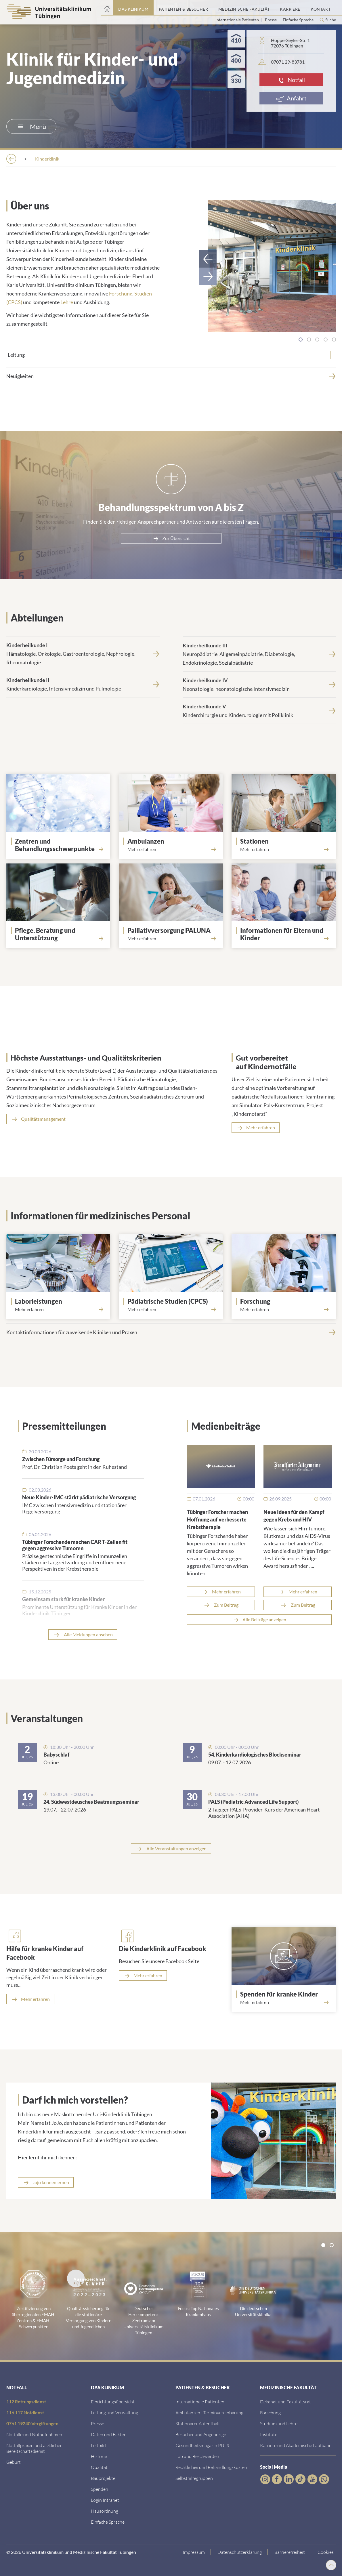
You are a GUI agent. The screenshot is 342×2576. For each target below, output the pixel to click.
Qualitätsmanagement (43, 1118)
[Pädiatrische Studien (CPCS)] (173, 1301)
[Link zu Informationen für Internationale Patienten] (199, 2401)
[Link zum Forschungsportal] (270, 2412)
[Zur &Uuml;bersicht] (171, 538)
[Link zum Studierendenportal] (278, 2423)
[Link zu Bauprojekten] (103, 2477)
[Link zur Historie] (99, 2455)
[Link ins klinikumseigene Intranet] (105, 2499)
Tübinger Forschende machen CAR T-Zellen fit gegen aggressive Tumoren (74, 1544)
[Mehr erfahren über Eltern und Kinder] (283, 945)
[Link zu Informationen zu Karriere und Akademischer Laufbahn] (296, 2444)
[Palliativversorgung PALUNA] (173, 930)
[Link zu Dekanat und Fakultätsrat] (285, 2401)
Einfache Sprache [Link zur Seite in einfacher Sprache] (298, 19)
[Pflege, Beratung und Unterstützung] (60, 933)
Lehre (66, 301)
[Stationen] (285, 840)
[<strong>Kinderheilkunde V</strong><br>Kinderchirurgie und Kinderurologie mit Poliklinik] (259, 710)
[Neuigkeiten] (171, 375)
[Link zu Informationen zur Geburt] (13, 2461)
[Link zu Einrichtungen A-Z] (113, 2401)
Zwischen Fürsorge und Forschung (61, 1458)
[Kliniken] (130, 158)
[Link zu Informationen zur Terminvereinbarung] (209, 2412)
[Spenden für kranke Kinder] (285, 1993)
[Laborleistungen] (60, 1301)
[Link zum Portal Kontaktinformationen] (320, 8)
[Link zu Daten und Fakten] (109, 2433)
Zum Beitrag (225, 1604)
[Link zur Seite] (60, 844)
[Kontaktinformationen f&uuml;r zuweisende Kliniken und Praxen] (171, 1332)
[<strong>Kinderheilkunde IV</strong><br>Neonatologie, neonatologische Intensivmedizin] (259, 684)
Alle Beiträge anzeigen (264, 1619)
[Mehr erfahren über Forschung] (283, 1309)
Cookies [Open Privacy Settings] (328, 2551)
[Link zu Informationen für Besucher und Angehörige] (200, 2433)
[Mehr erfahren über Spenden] (283, 2001)
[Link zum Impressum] (196, 2551)
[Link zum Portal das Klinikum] (133, 8)
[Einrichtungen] (90, 158)
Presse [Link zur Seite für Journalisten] (271, 19)
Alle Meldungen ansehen (88, 1634)
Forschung (120, 293)
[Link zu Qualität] (99, 2466)
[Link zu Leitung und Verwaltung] (114, 2412)
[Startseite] (107, 8)
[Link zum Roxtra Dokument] (104, 2510)
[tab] (301, 339)
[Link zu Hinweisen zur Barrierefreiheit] (292, 2551)
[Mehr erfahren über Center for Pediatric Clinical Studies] (171, 1309)
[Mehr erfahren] (30, 1998)
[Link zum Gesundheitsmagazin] (202, 2444)
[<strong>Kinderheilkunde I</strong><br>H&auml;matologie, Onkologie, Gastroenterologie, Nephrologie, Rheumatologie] (83, 653)
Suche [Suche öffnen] (330, 20)
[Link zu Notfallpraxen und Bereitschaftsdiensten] (34, 2447)
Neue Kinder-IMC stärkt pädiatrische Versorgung (79, 1497)
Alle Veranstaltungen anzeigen (176, 1848)
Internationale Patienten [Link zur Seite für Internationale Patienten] (237, 19)
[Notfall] (291, 79)
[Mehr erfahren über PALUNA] (171, 938)
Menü (32, 126)
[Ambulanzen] (173, 840)
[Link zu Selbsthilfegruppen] (194, 2477)
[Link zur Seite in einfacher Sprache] (108, 2521)
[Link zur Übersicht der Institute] (268, 2433)
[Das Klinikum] (45, 158)
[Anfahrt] (291, 98)
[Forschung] (285, 1301)
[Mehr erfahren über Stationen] (283, 848)
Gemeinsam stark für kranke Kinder (63, 1598)
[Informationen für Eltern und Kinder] (285, 933)
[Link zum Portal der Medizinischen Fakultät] (244, 8)
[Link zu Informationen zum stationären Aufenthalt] (197, 2423)
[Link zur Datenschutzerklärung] (242, 2551)
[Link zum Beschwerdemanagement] (197, 2455)
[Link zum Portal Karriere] (290, 8)
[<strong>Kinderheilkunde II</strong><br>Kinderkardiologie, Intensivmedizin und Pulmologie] (83, 683)
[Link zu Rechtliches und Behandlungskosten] (211, 2466)
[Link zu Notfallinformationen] (34, 2433)
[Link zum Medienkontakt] (97, 2423)
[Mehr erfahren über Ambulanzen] (171, 848)
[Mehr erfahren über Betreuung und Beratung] (58, 945)
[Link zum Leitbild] (98, 2444)
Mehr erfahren (226, 1591)
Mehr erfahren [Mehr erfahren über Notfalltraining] (260, 1127)
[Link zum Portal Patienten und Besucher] (183, 8)
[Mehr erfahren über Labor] (58, 1309)
